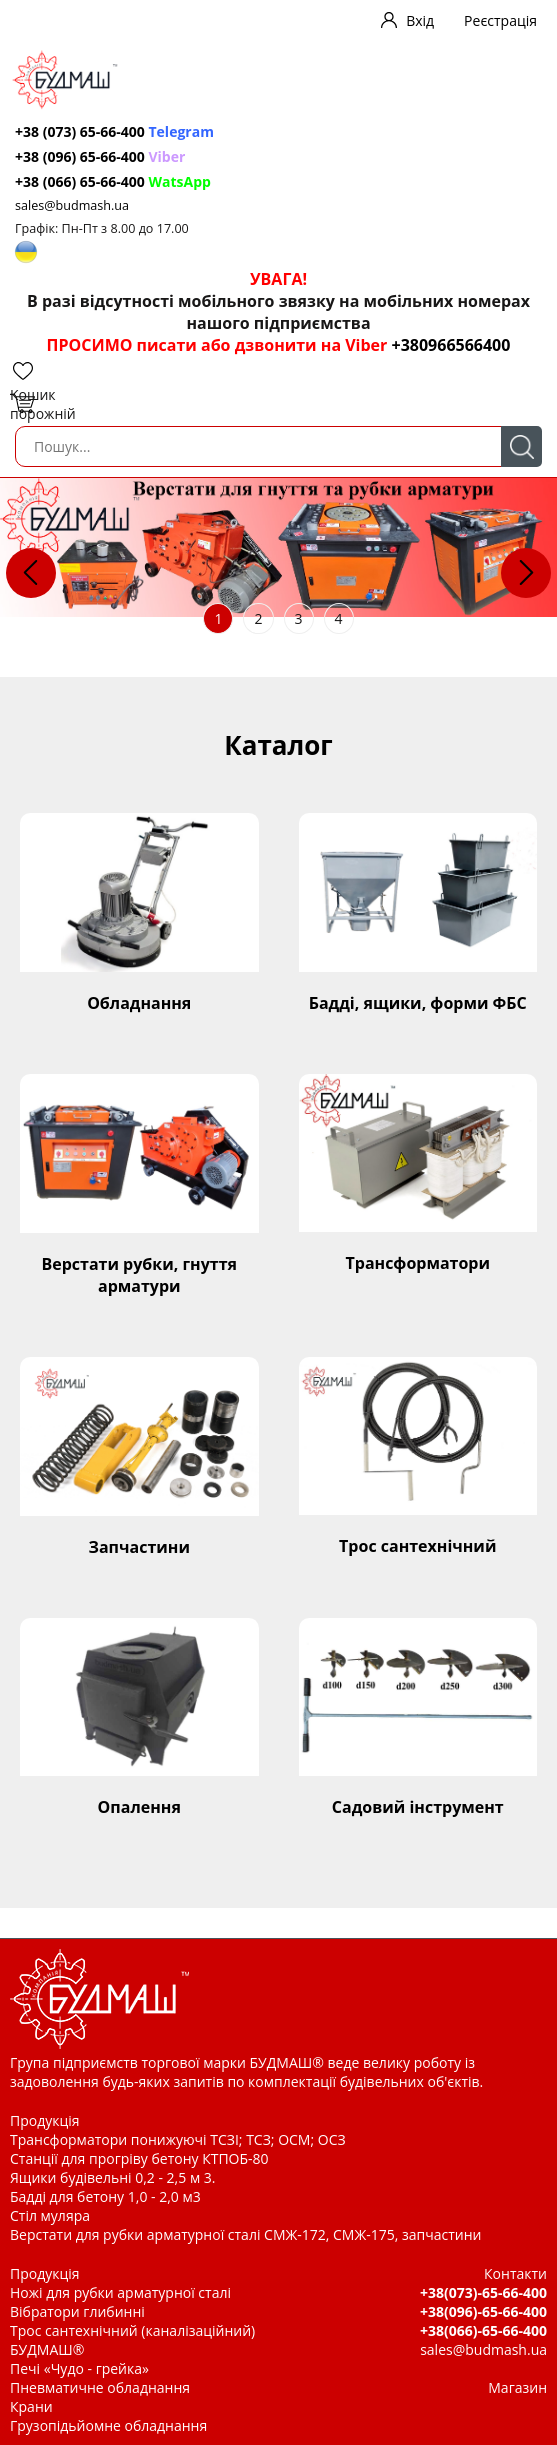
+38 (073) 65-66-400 (114, 131)
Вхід (420, 20)
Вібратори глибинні (77, 2311)
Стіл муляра (50, 2215)
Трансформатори (417, 1263)
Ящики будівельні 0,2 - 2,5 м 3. (112, 2177)
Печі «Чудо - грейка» (79, 2368)
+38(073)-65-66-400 (483, 2292)
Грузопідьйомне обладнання (108, 2425)
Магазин (517, 2387)
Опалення (139, 1807)
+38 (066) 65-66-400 (113, 181)
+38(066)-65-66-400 (483, 2330)
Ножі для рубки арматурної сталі (120, 2292)
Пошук (521, 446)
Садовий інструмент (418, 1807)
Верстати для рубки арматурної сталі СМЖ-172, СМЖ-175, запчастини (245, 2234)
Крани (31, 2406)
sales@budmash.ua (72, 205)
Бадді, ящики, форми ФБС (418, 1003)
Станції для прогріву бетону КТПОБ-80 (139, 2158)
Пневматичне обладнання (100, 2387)
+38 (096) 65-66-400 (100, 156)
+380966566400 (450, 345)
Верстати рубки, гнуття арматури (139, 1275)
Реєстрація (500, 20)
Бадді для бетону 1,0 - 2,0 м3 (105, 2196)
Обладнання (139, 1003)
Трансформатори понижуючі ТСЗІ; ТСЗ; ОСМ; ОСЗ (178, 2139)
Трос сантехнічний (417, 1546)
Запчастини (139, 1547)
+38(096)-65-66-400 (483, 2311)
